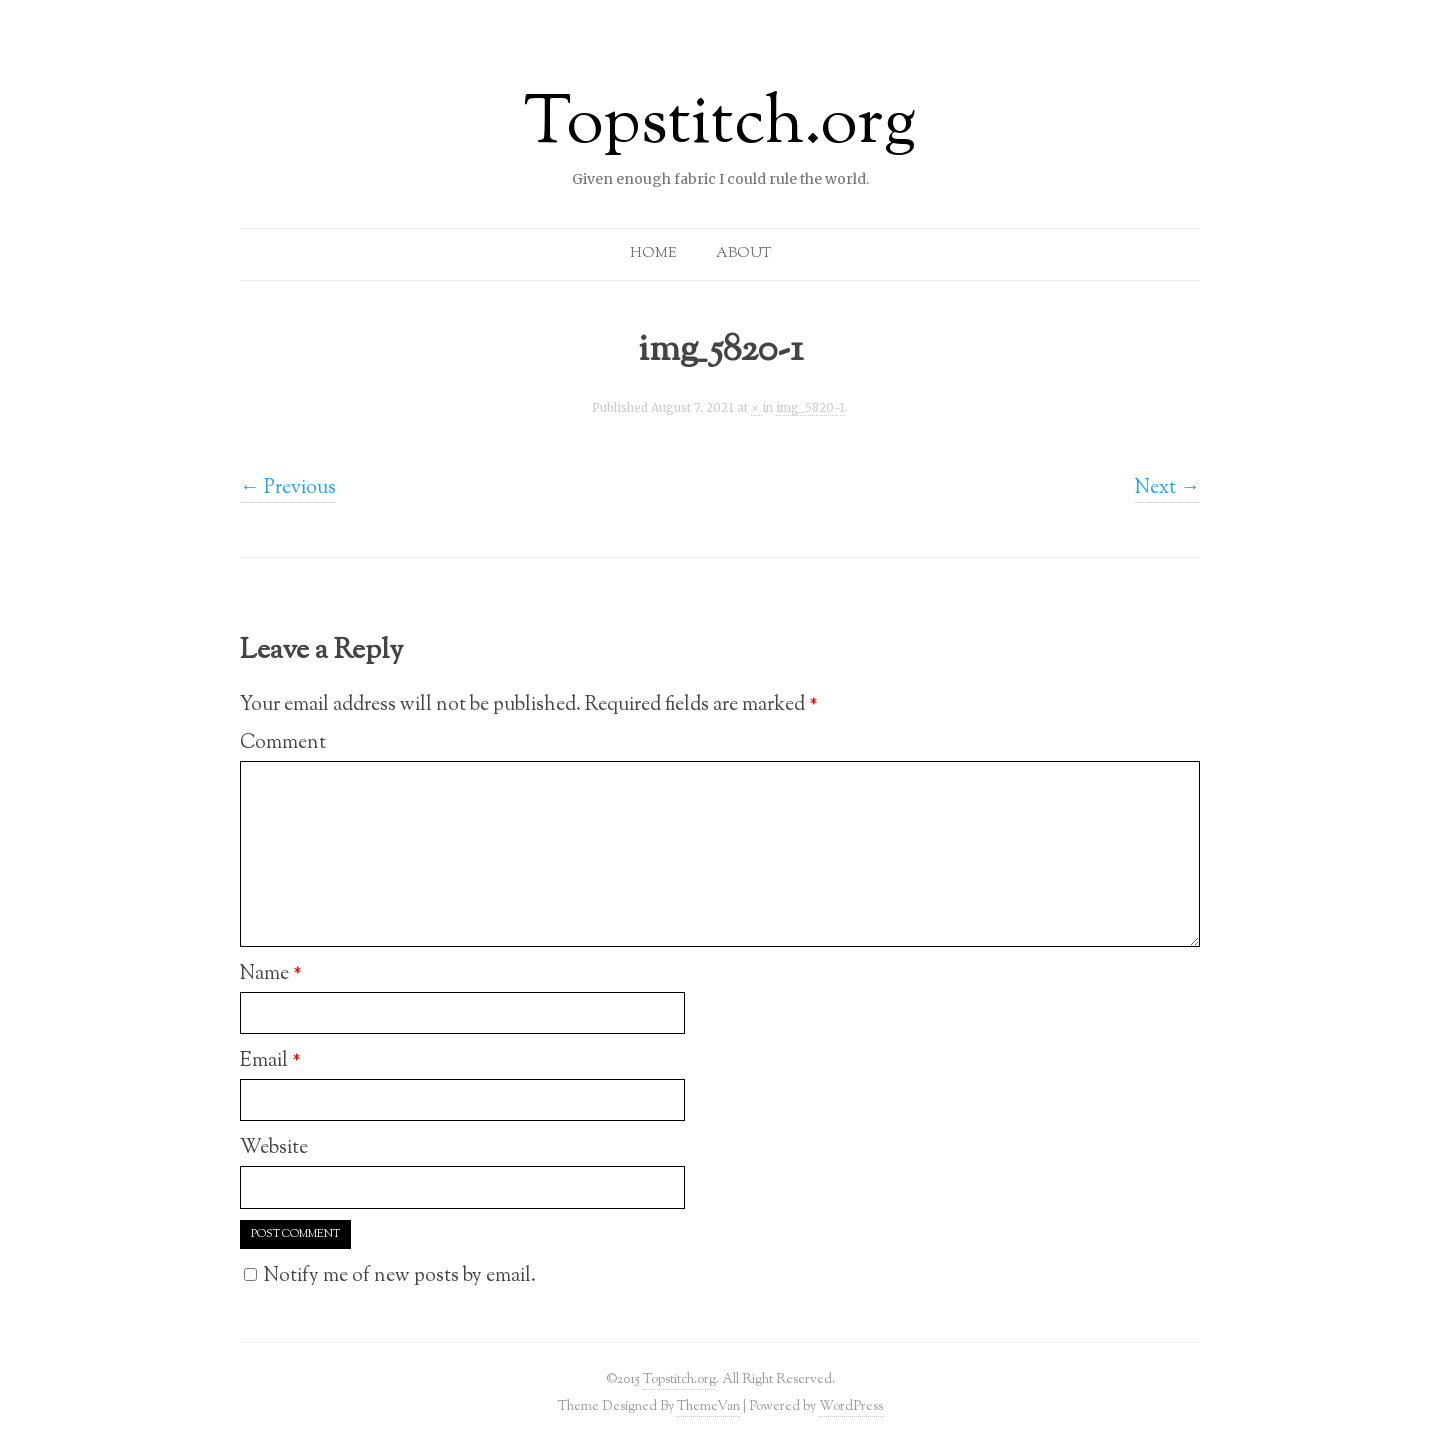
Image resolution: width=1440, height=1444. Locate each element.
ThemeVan (708, 1406)
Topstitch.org (720, 126)
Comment (283, 743)
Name (271, 974)
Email (270, 1061)
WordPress (851, 1406)
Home (653, 254)
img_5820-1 (810, 408)
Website (274, 1148)
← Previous (288, 488)
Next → (1167, 488)
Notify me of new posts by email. (400, 1276)
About (743, 254)
